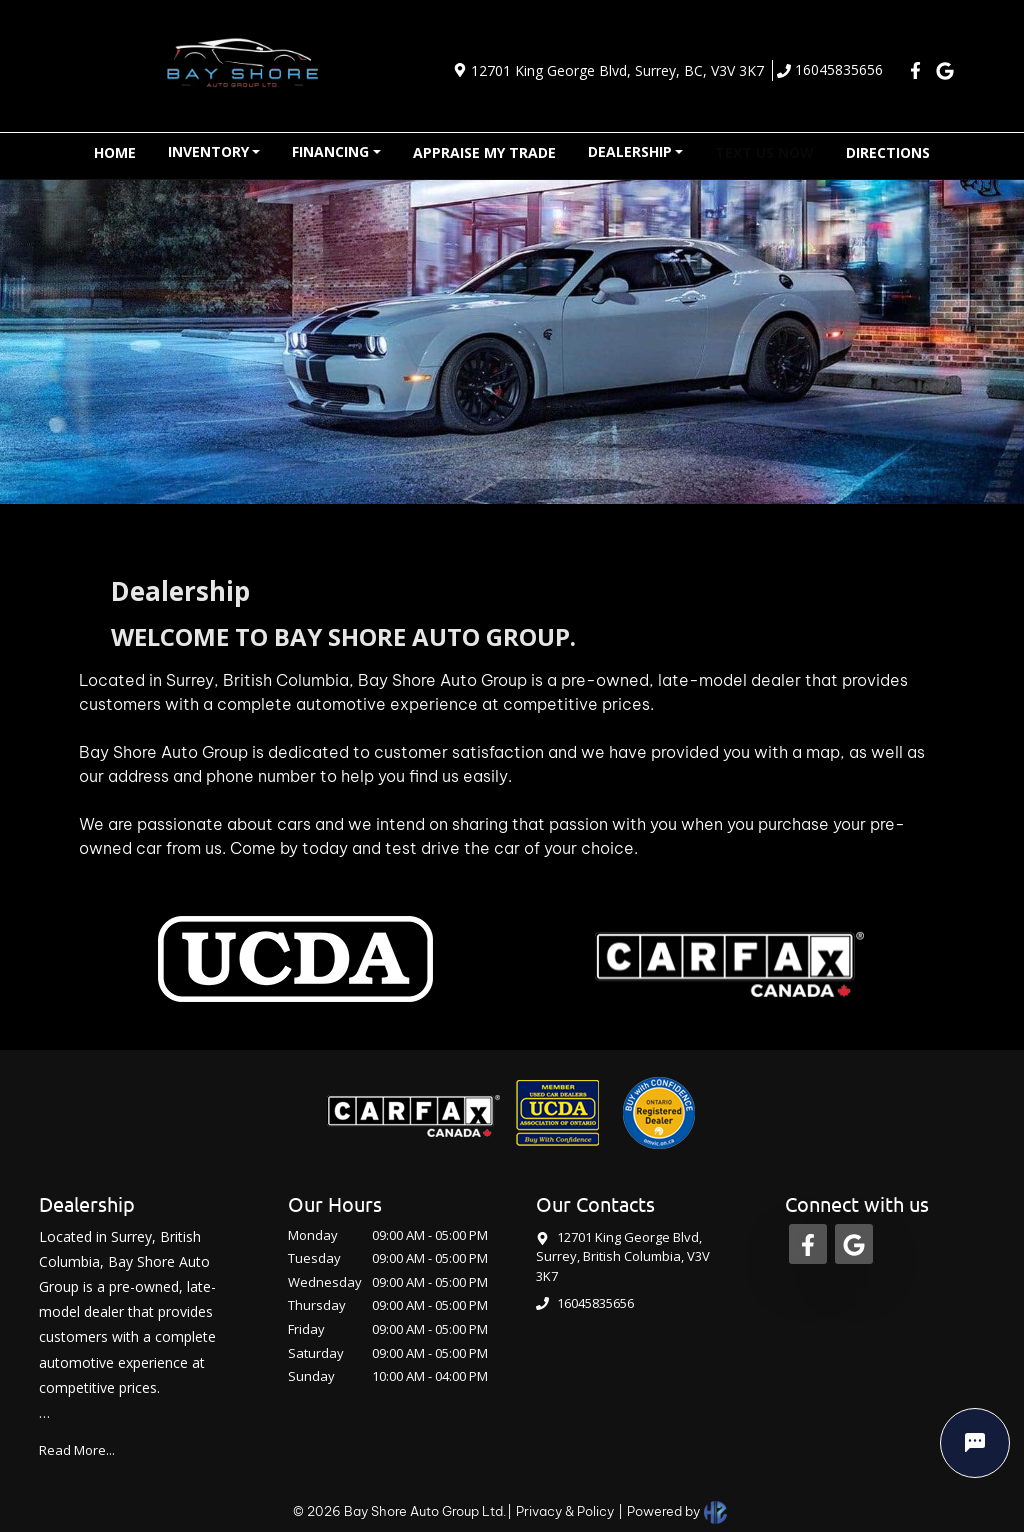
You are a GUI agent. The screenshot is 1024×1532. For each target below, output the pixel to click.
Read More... (77, 1450)
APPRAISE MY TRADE (484, 152)
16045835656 (830, 69)
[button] (214, 152)
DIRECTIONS (888, 152)
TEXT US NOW (764, 152)
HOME (115, 152)
